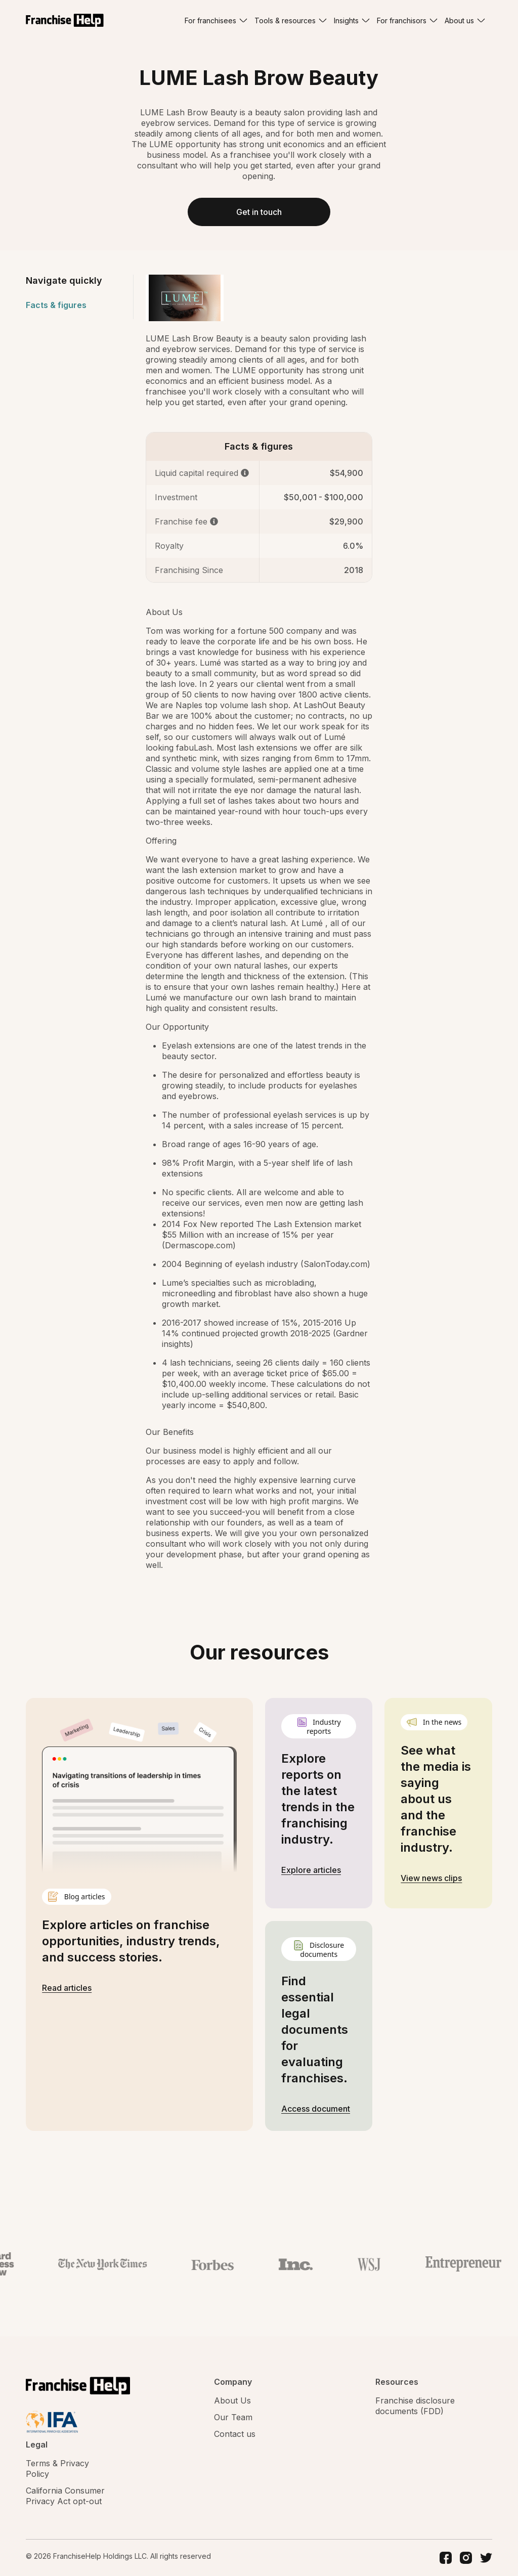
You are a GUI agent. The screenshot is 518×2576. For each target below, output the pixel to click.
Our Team (233, 2417)
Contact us (234, 2434)
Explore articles (311, 1870)
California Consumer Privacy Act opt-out (65, 2495)
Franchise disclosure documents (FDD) (415, 2405)
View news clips (431, 1878)
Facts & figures (56, 305)
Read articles (67, 1988)
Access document (315, 2109)
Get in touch (259, 212)
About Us (232, 2400)
